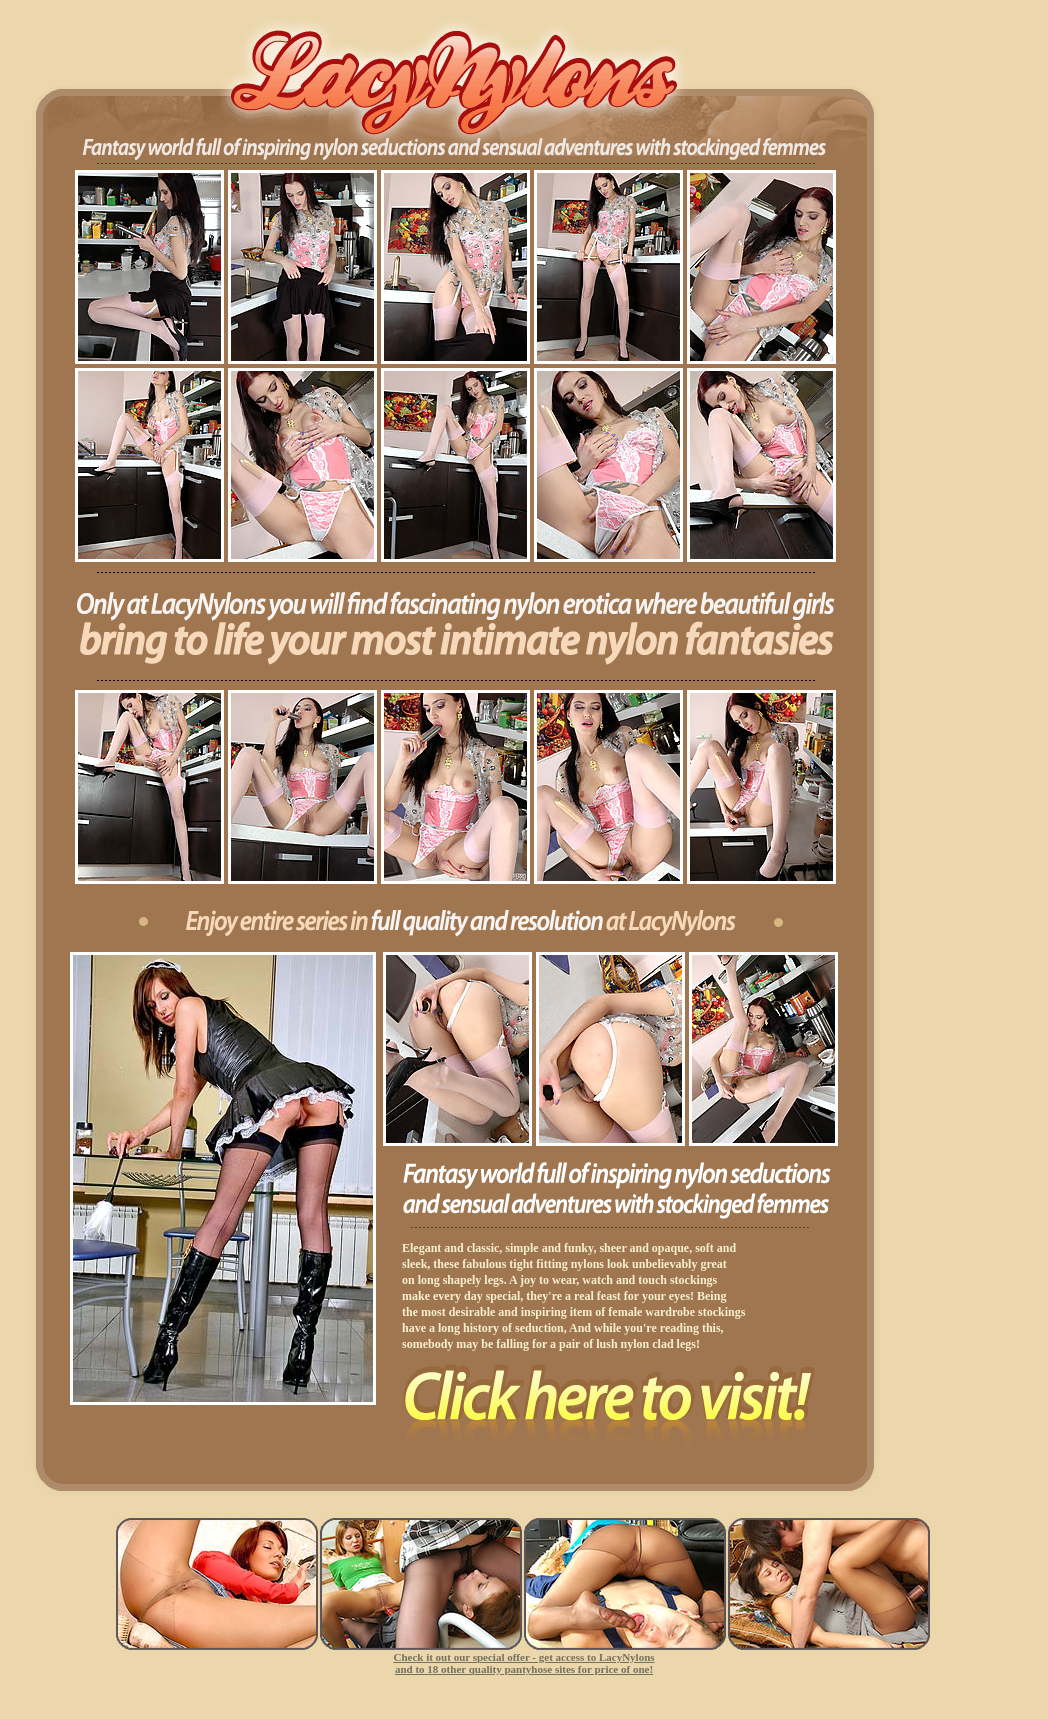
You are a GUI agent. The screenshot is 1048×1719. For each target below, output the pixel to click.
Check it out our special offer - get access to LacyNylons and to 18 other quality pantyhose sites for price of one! (523, 1663)
